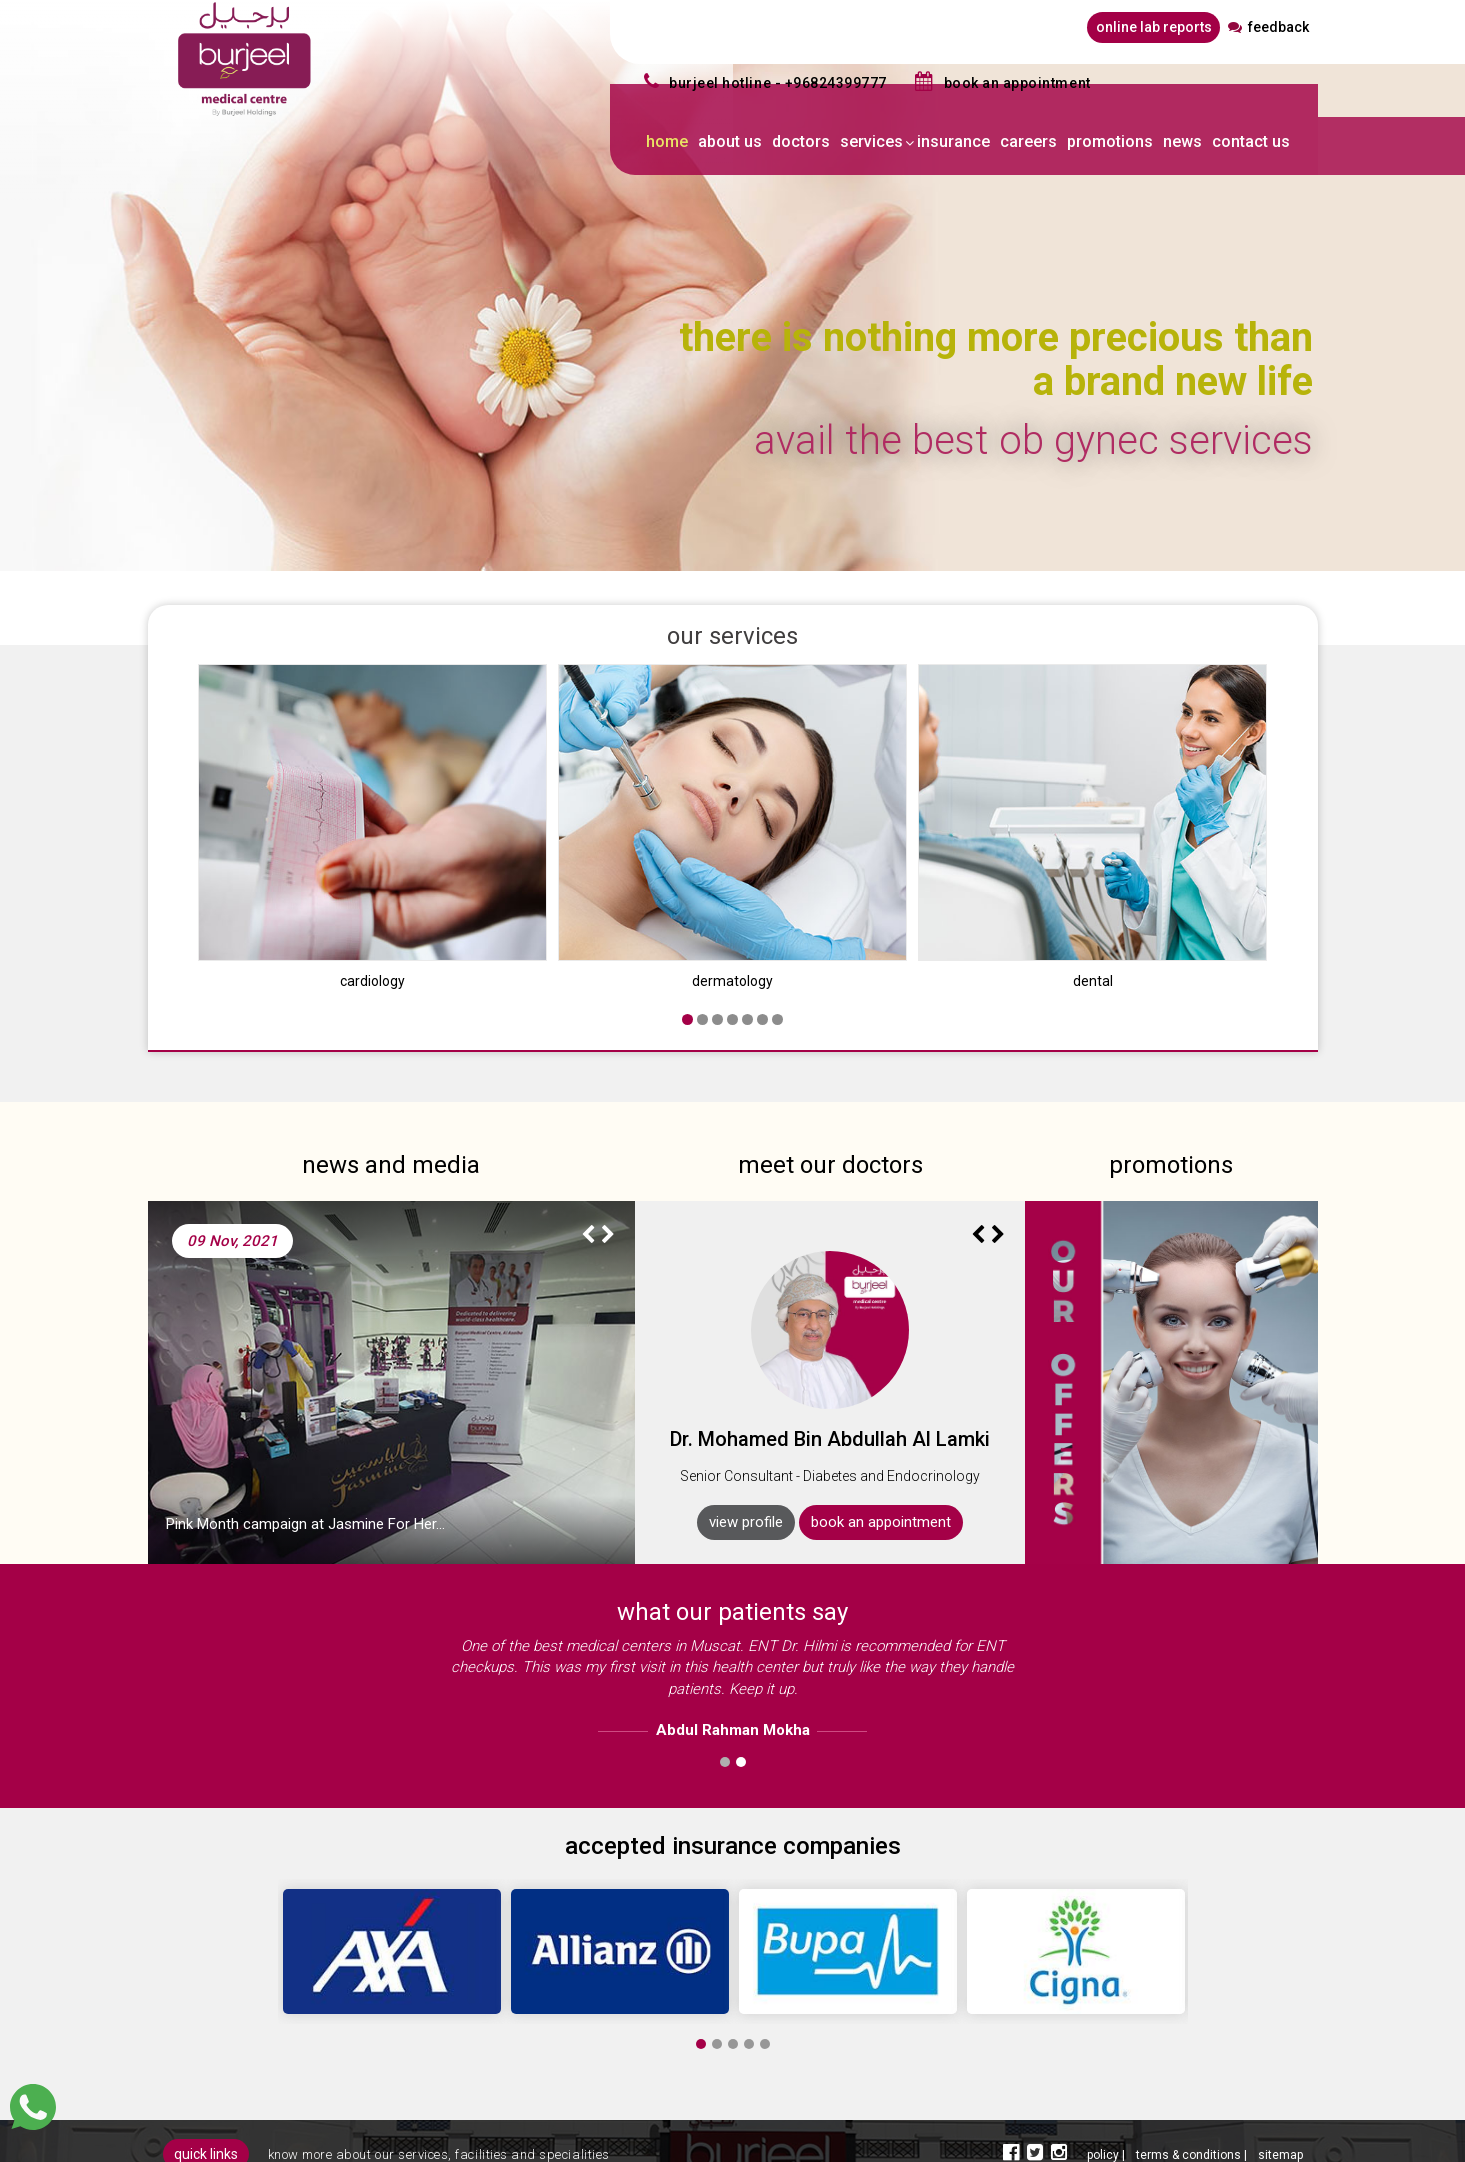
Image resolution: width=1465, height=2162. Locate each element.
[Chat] (33, 2107)
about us (730, 141)
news (1182, 141)
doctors (801, 141)
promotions (1110, 141)
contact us (1251, 141)
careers (1028, 141)
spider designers (1230, 2137)
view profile (746, 1448)
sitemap (1280, 2081)
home (667, 141)
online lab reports (1154, 27)
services (871, 141)
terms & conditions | (1193, 2081)
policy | (1107, 2081)
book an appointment (881, 1448)
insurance (953, 141)
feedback (1268, 27)
